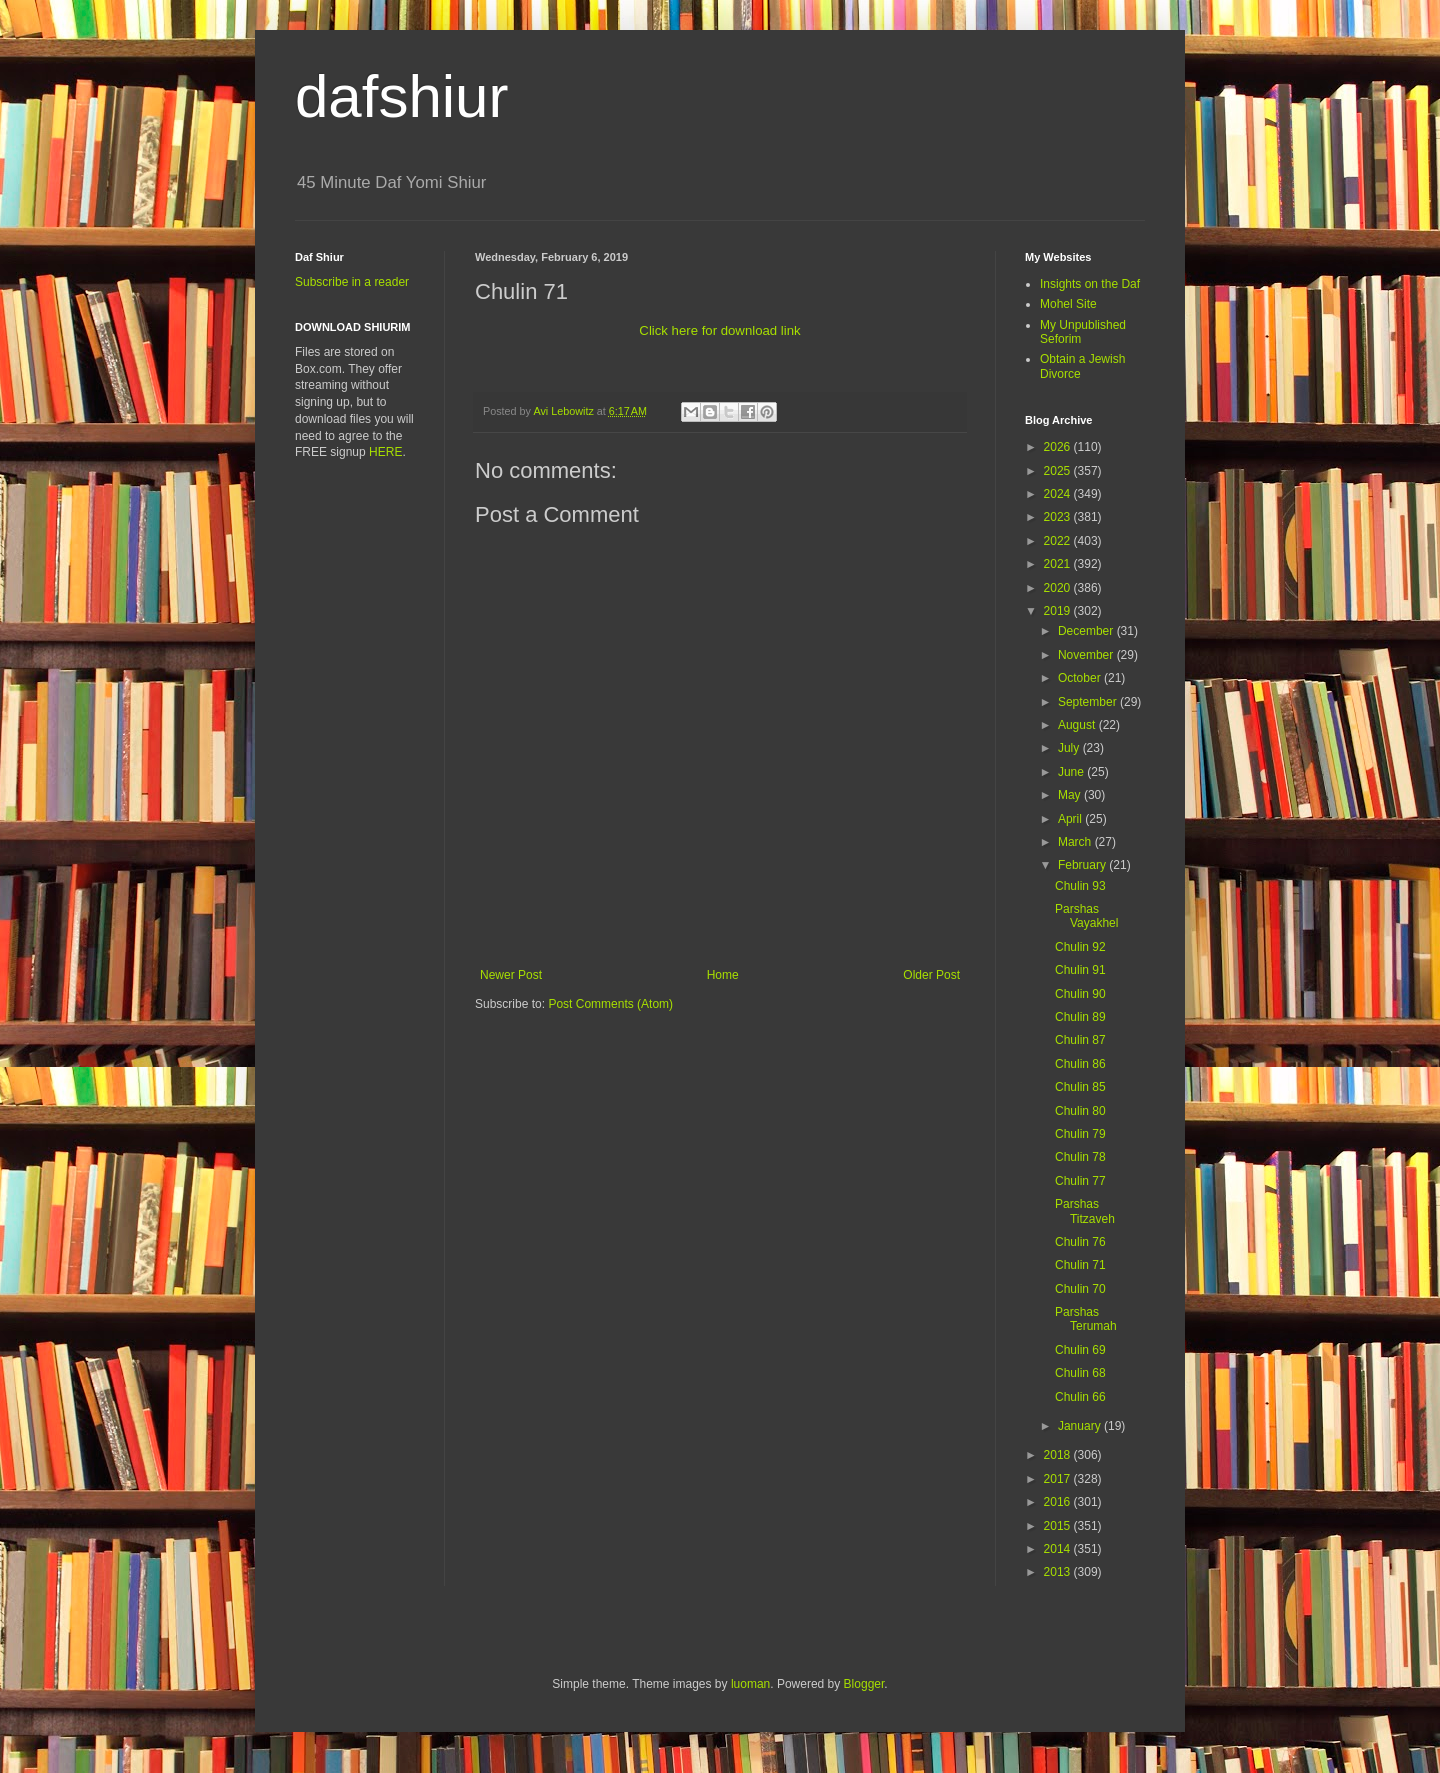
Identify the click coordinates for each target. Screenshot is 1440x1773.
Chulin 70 (1080, 1289)
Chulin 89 (1080, 1017)
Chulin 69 (1080, 1350)
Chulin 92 (1080, 947)
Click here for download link (719, 330)
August (1078, 725)
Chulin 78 (1080, 1157)
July (1070, 748)
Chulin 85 (1080, 1087)
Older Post (931, 975)
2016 (1059, 1502)
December (1087, 631)
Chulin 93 (1080, 886)
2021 (1059, 564)
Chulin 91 (1080, 970)
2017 (1059, 1479)
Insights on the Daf (1090, 284)
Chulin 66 (1080, 1397)
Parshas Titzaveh (1085, 1211)
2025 (1059, 471)
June (1072, 772)
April (1071, 819)
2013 (1059, 1572)
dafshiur (401, 96)
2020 (1059, 588)
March (1076, 842)
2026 (1059, 447)
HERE (385, 452)
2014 (1059, 1549)
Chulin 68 (1080, 1373)
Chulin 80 (1080, 1111)
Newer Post (511, 975)
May (1071, 795)
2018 (1059, 1455)
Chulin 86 (1080, 1064)
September (1089, 702)
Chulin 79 (1080, 1134)
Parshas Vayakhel (1086, 916)
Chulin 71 (1080, 1265)
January (1081, 1426)
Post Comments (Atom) (610, 1004)
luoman (750, 1684)
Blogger (864, 1684)
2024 (1059, 494)
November (1087, 655)
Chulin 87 (1080, 1040)
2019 (1059, 611)
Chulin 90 (1080, 994)
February (1083, 865)
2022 (1059, 541)
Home (723, 975)
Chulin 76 (1080, 1242)
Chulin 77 (1080, 1181)
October (1081, 678)
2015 (1059, 1526)
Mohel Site (1068, 304)
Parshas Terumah (1086, 1319)
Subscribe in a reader (352, 282)
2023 (1059, 517)
